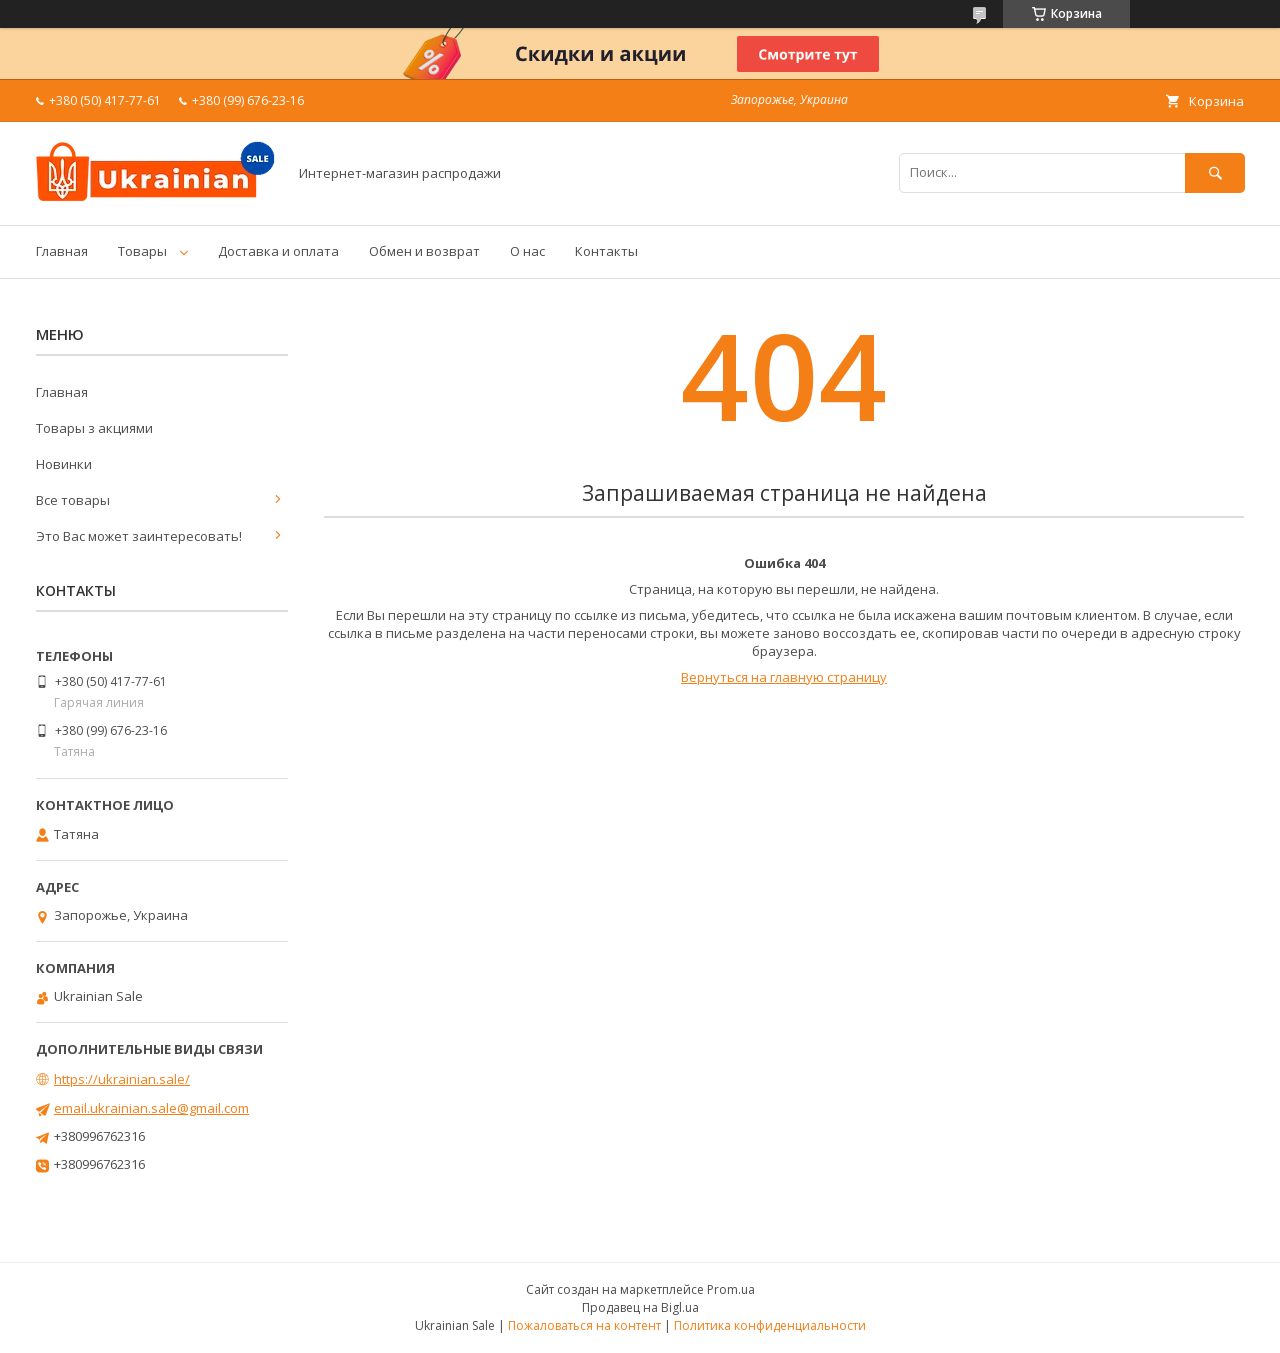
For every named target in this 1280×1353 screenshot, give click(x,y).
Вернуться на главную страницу (784, 677)
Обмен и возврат (424, 251)
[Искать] (1215, 172)
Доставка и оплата (278, 251)
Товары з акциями (94, 428)
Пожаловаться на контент (584, 1325)
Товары (142, 251)
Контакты (606, 251)
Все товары (73, 500)
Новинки (64, 464)
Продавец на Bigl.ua (640, 1307)
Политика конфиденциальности (770, 1325)
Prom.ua (731, 1289)
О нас (527, 251)
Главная (62, 251)
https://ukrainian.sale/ (122, 1079)
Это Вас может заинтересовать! (139, 536)
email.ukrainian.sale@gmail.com (151, 1108)
